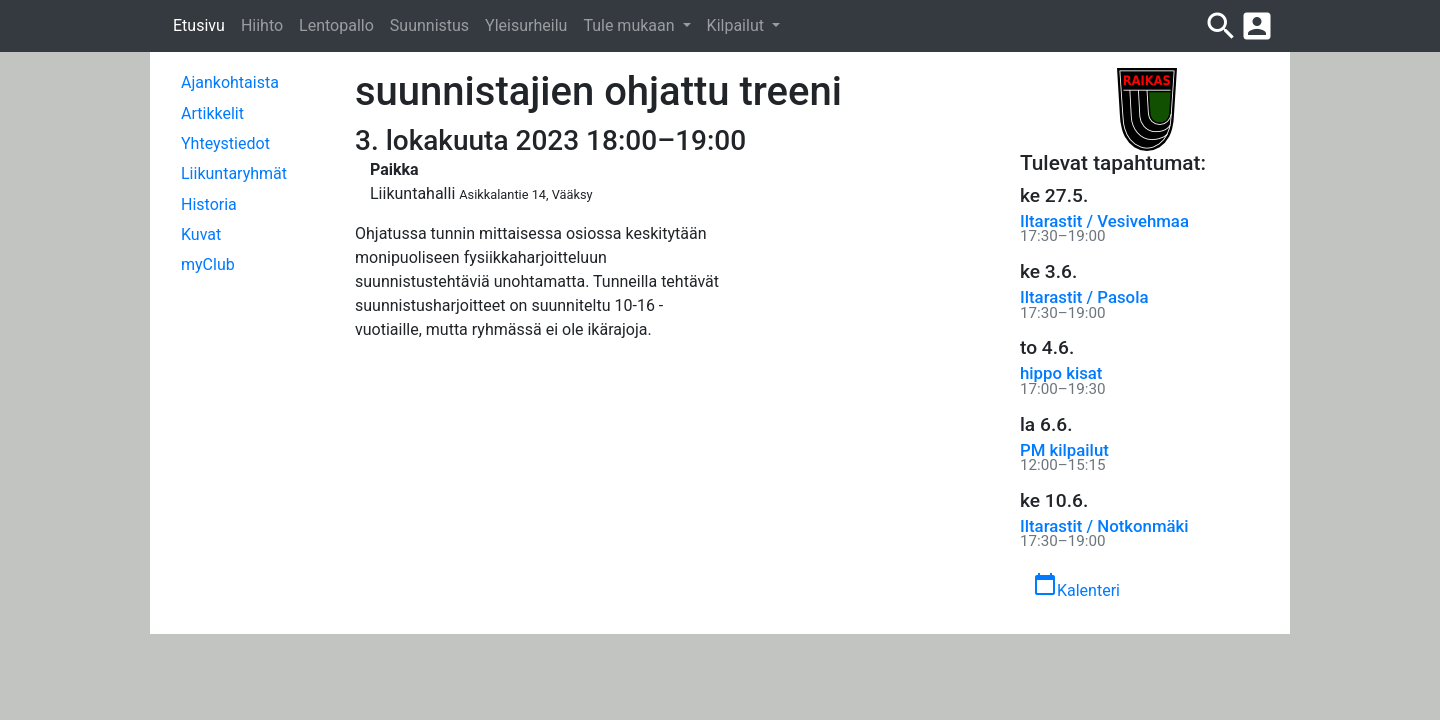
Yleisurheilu (526, 25)
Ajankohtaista (230, 82)
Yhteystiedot (225, 143)
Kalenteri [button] (1076, 586)
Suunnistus (429, 25)
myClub (208, 264)
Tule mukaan (630, 25)
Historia (209, 204)
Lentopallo (336, 25)
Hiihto (262, 25)
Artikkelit (212, 113)
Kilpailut (737, 25)
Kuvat (201, 234)
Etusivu (199, 25)
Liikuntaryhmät (234, 173)
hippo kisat (1061, 373)
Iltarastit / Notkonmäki (1104, 526)
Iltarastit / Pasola (1084, 297)
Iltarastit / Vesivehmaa (1104, 221)
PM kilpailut (1064, 450)
